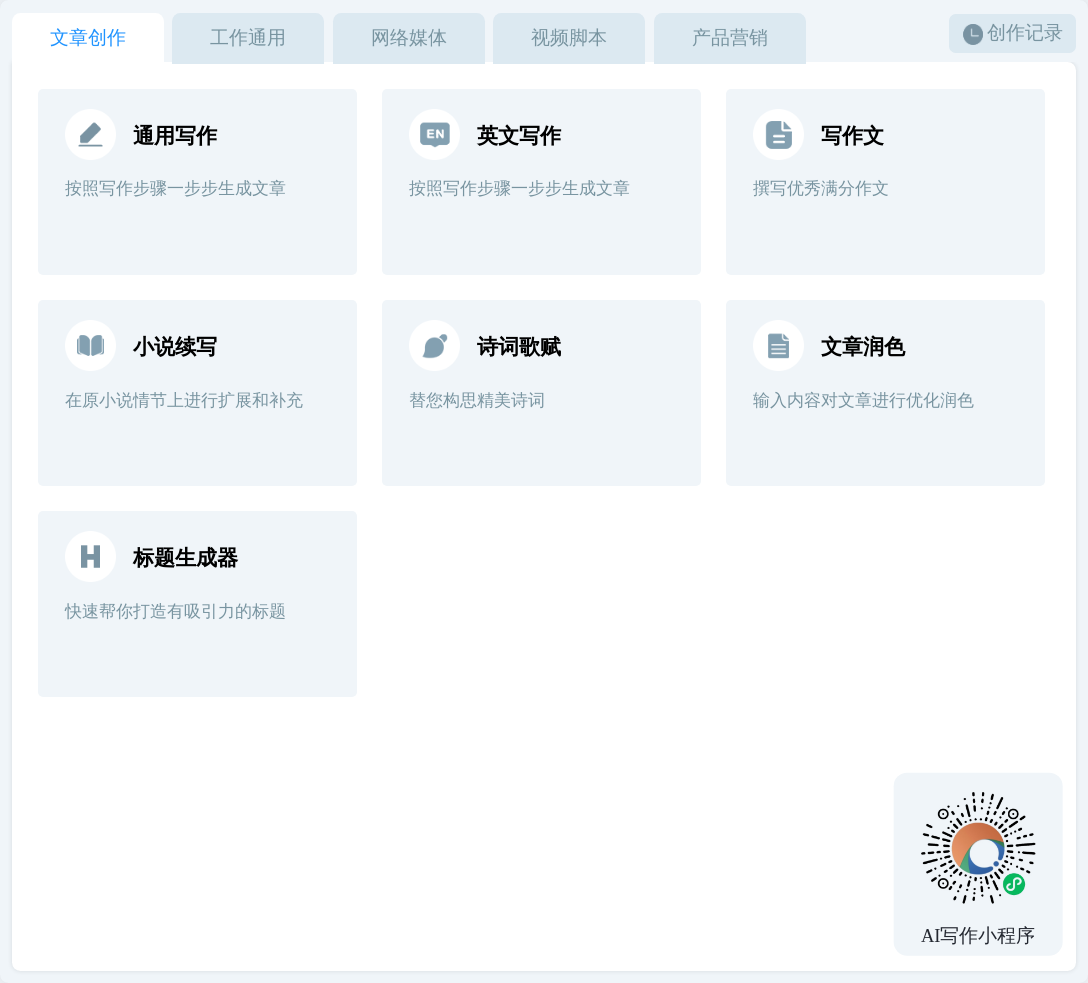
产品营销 (730, 37)
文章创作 (88, 37)
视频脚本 (569, 37)
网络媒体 (409, 37)
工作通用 (248, 37)
